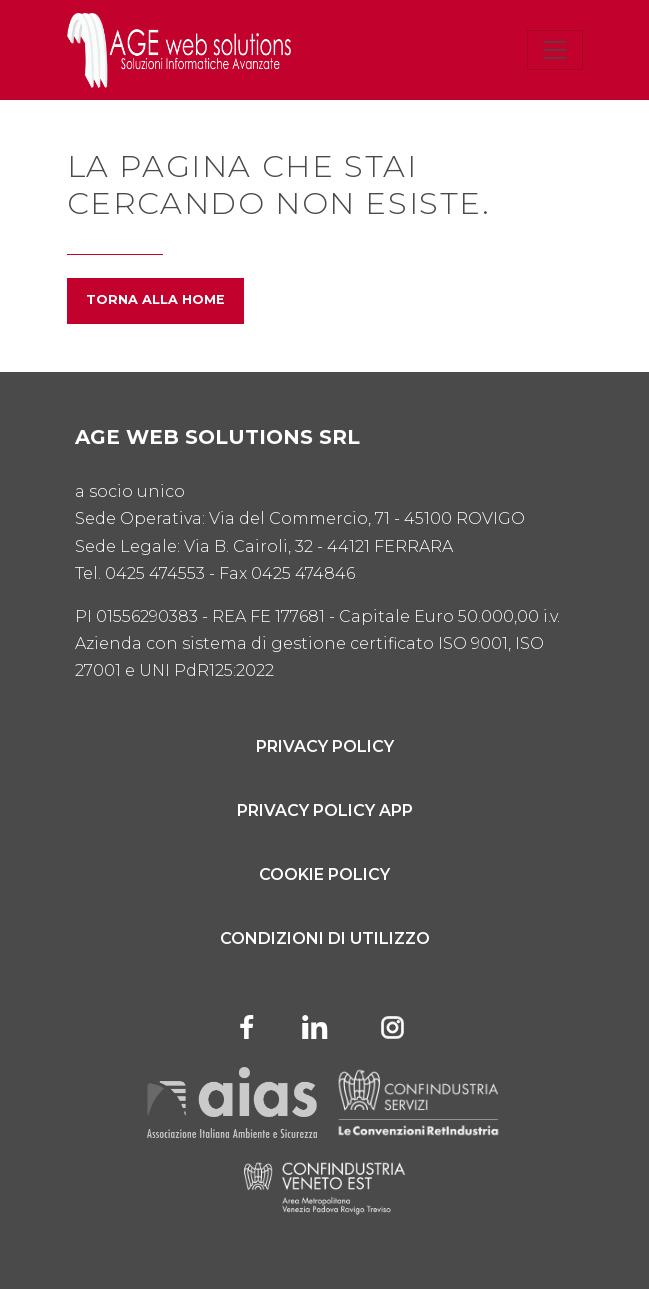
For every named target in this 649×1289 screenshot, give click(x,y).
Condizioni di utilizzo (325, 938)
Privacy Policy (325, 746)
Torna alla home (155, 299)
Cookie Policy (324, 874)
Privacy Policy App (325, 810)
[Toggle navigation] (555, 50)
